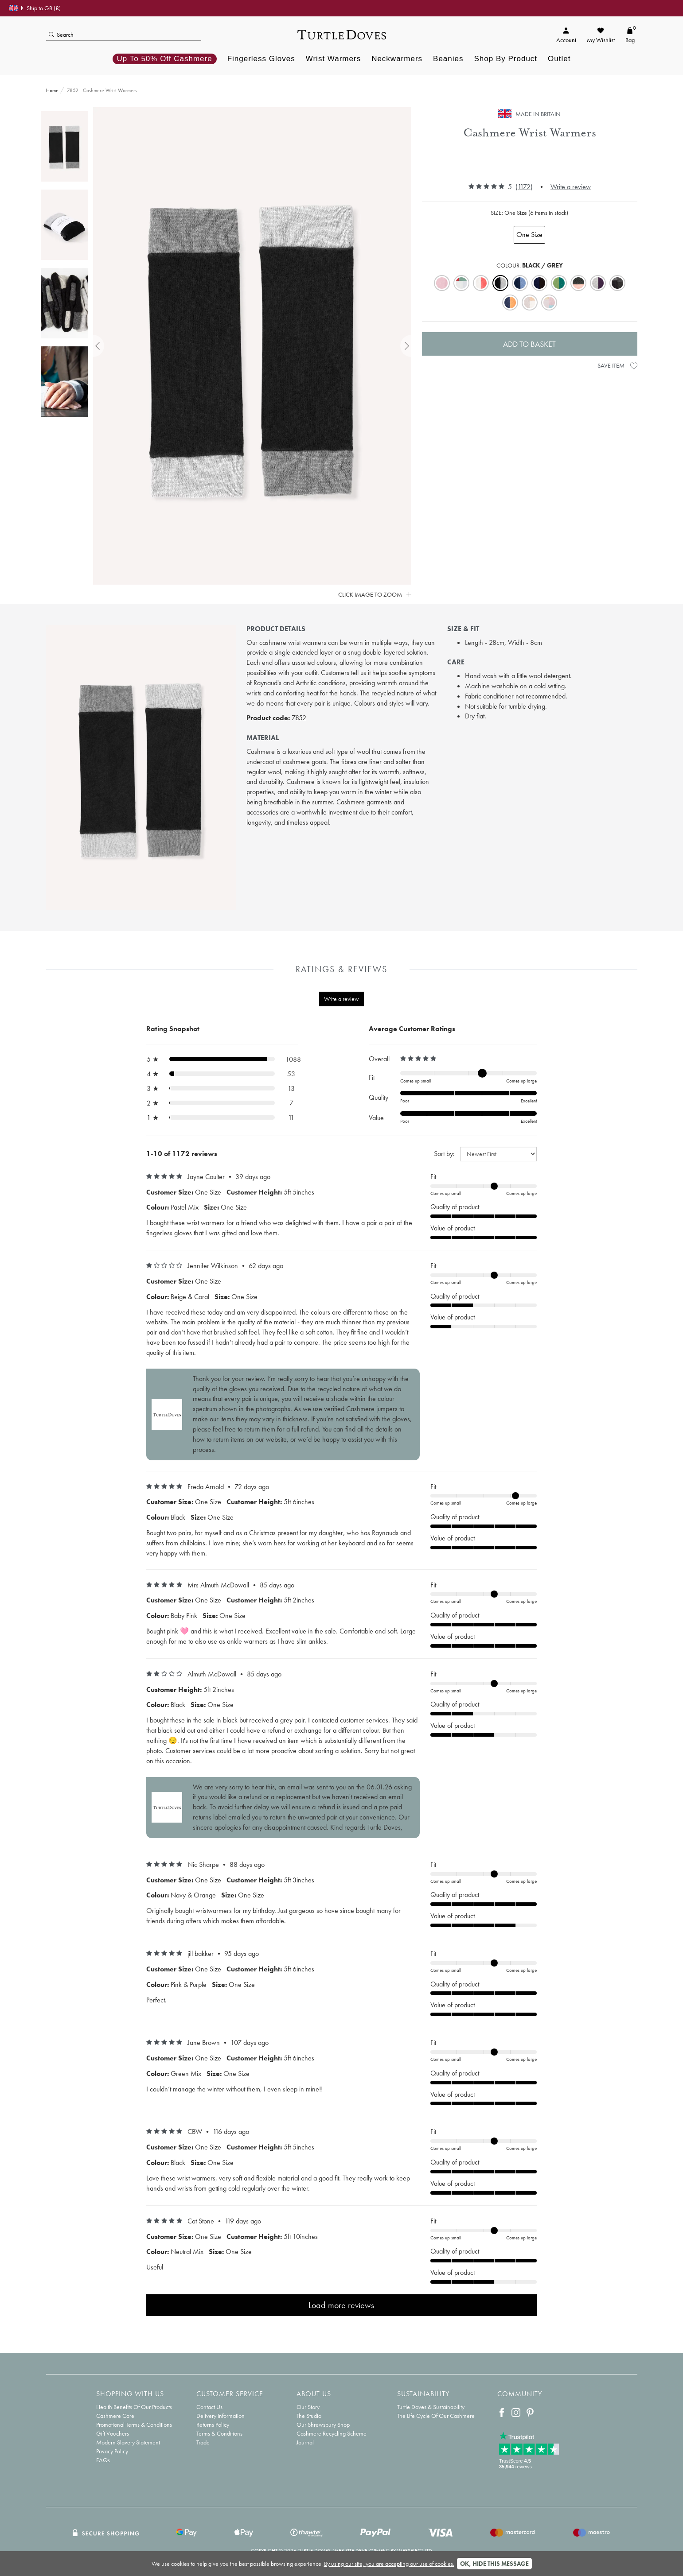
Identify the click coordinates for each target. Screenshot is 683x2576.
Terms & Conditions (219, 2433)
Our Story (308, 2407)
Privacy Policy (112, 2451)
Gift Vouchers (112, 2433)
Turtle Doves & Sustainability (430, 2407)
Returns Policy (212, 2425)
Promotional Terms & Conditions (134, 2425)
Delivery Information (220, 2416)
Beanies (448, 58)
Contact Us (209, 2407)
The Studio (309, 2416)
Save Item (617, 365)
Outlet (559, 58)
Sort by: (444, 1153)
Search (61, 35)
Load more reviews (341, 2305)
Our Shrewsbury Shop (323, 2425)
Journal (305, 2442)
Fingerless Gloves (261, 58)
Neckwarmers (396, 58)
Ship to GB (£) (35, 8)
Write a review (570, 186)
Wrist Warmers (333, 58)
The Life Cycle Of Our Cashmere (436, 2416)
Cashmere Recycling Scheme (332, 2433)
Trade (203, 2442)
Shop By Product (505, 58)
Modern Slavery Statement (128, 2442)
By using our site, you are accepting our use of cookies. (389, 2564)
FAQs (103, 2460)
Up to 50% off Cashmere (164, 58)
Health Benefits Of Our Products (134, 2407)
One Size (529, 234)
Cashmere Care (115, 2416)
